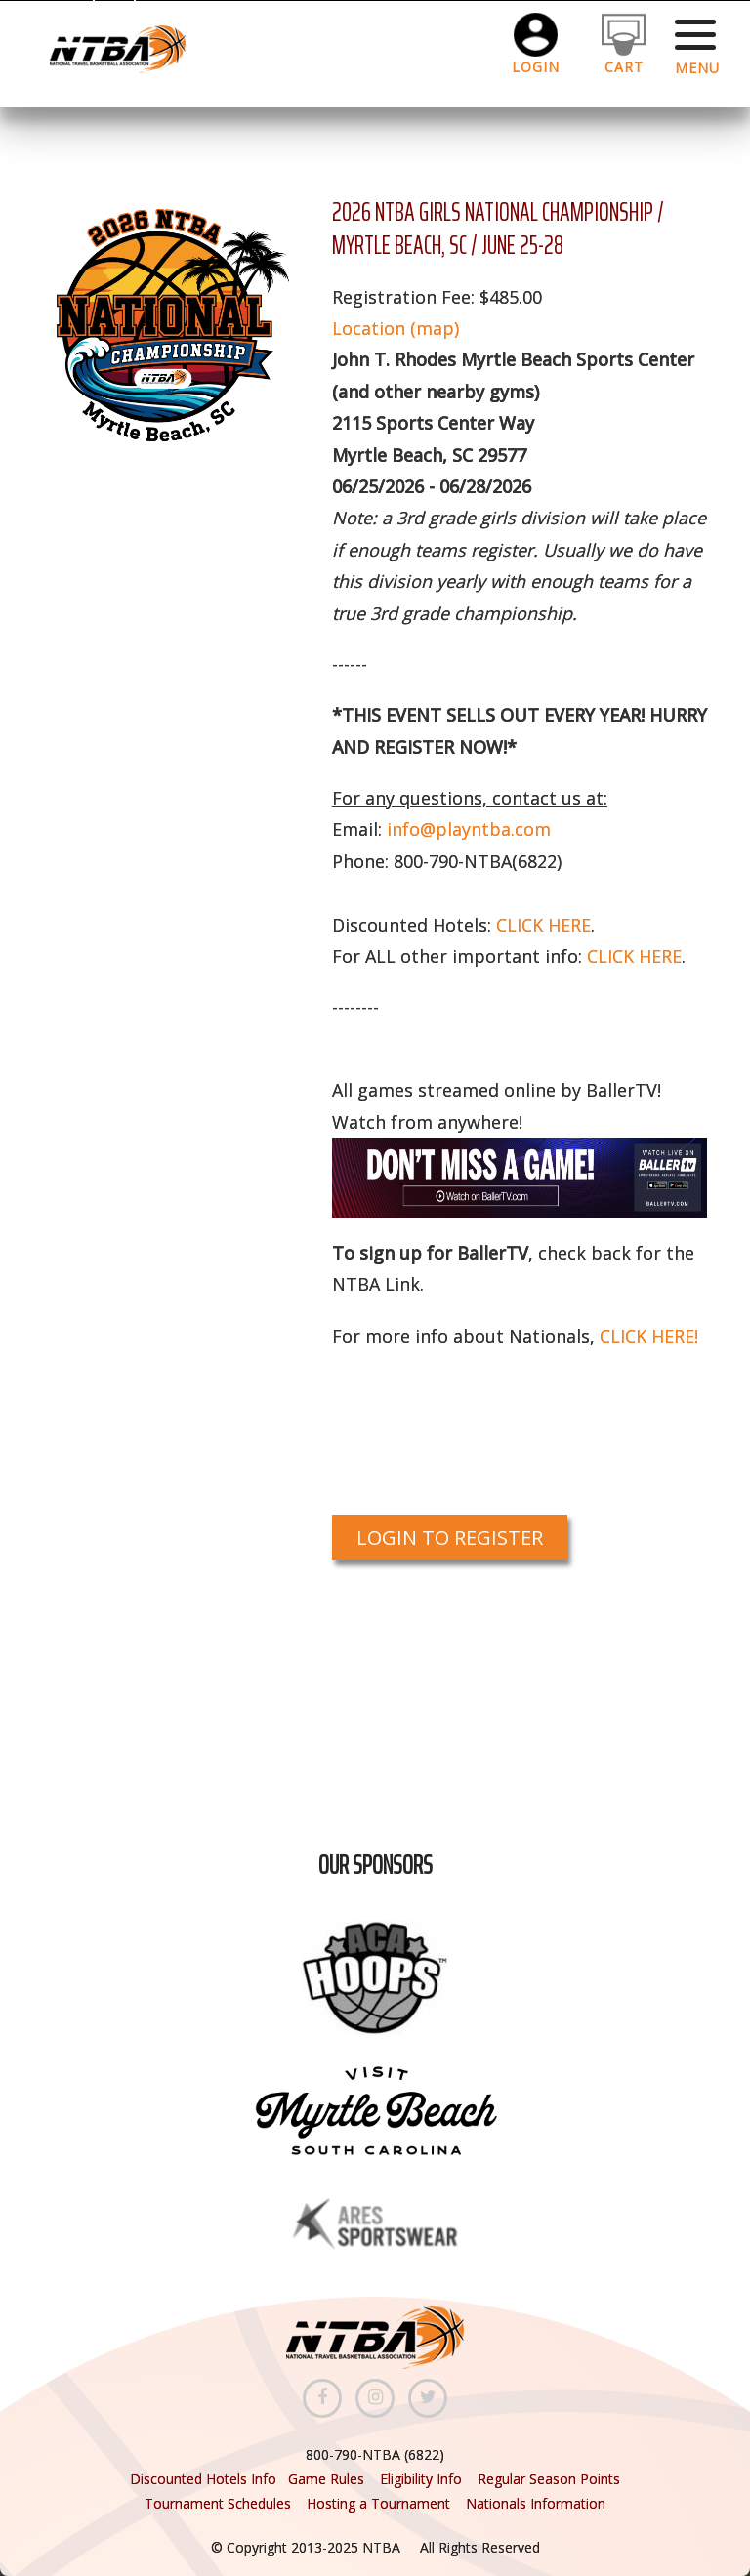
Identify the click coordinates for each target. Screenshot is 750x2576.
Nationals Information (535, 2503)
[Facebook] (322, 2398)
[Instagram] (375, 2398)
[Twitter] (427, 2398)
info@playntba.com (469, 829)
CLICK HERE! (649, 1336)
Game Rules (326, 2479)
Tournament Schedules (218, 2503)
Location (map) (395, 328)
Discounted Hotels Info (205, 2479)
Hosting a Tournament (380, 2503)
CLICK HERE (543, 924)
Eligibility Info (421, 2479)
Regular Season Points (549, 2479)
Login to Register (449, 1537)
